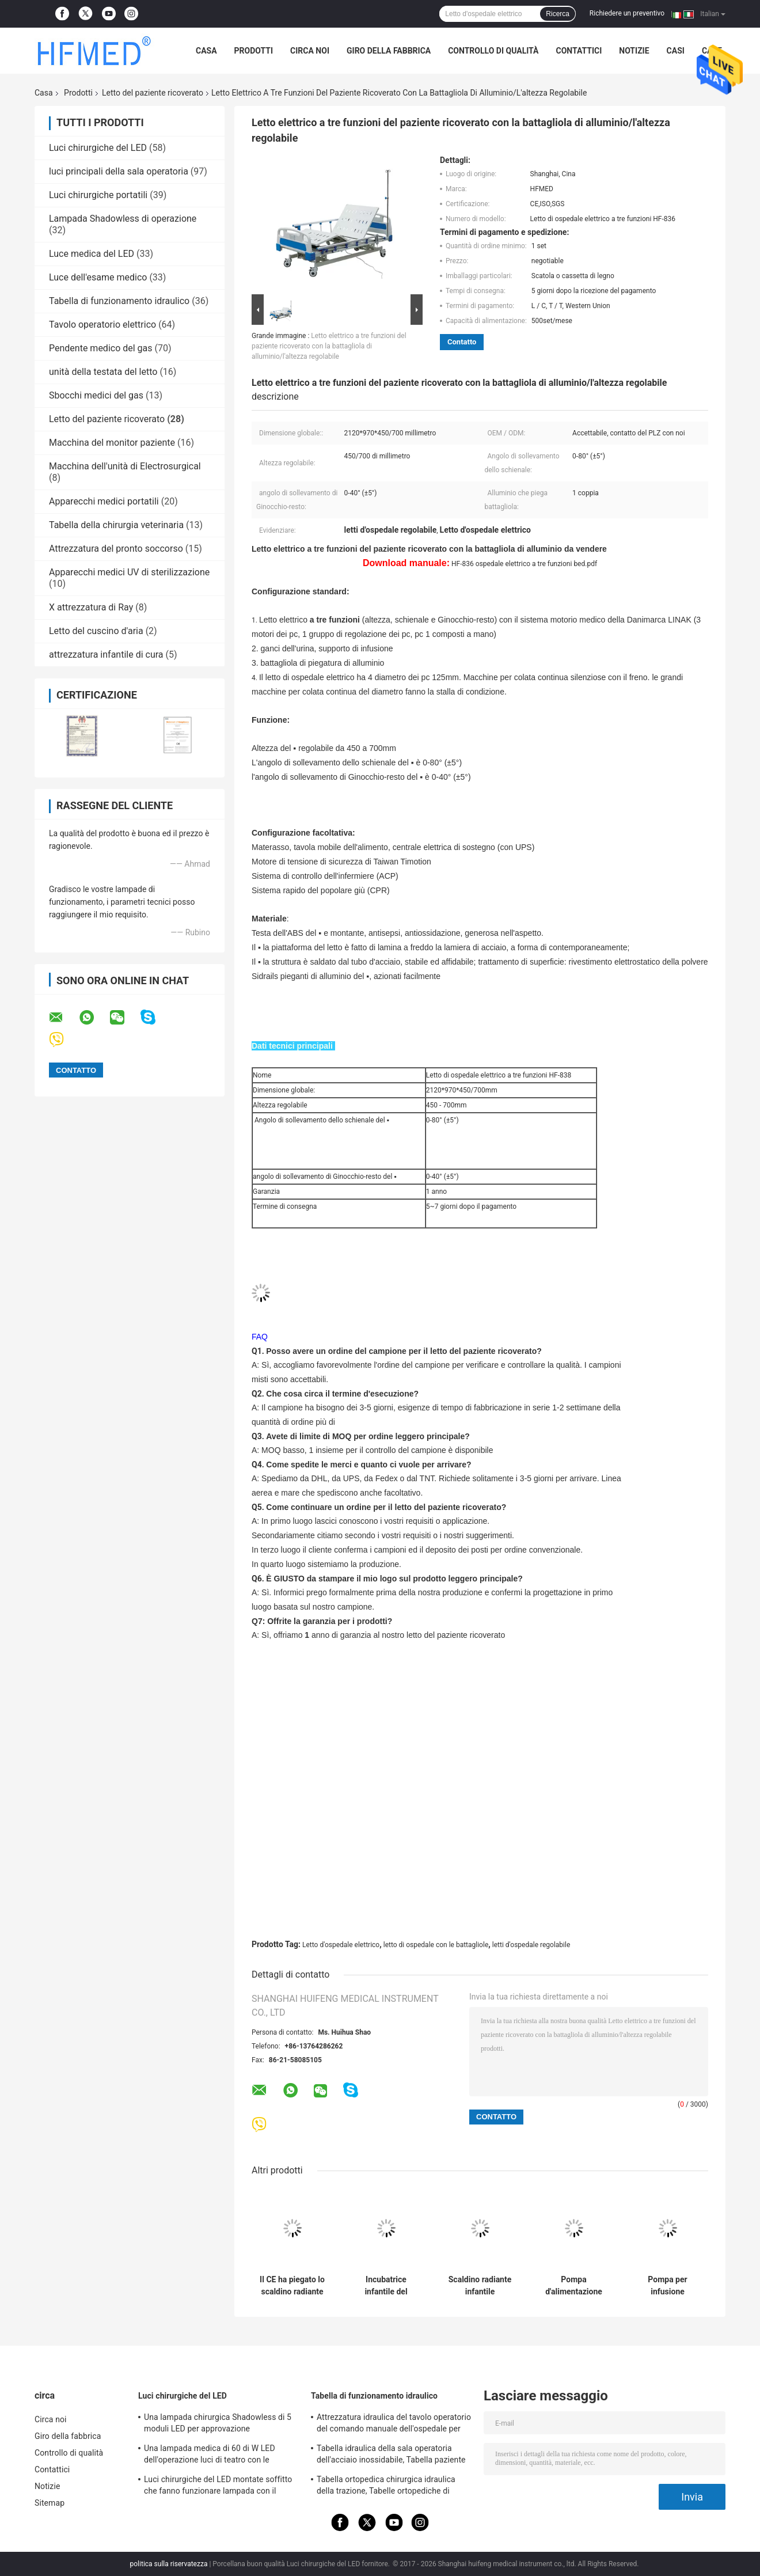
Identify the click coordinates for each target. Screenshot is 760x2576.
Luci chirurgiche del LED (98, 147)
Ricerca (557, 14)
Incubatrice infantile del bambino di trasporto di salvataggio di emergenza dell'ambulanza (386, 2286)
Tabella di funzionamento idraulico (119, 300)
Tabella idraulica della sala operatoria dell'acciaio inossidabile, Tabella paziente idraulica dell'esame (391, 2456)
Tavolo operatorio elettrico (102, 324)
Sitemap (49, 2502)
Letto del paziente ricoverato (152, 92)
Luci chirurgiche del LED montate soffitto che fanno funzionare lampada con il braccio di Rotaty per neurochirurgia (218, 2487)
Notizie (634, 50)
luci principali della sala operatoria (118, 171)
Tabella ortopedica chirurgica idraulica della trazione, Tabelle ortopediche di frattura (386, 2487)
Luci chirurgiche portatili (98, 194)
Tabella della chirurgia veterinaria (116, 524)
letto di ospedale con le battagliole (436, 1945)
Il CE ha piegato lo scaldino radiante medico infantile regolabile (292, 2286)
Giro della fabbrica (389, 50)
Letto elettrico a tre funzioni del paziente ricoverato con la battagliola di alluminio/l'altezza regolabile (329, 346)
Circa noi (309, 50)
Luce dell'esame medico (98, 277)
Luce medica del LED (91, 253)
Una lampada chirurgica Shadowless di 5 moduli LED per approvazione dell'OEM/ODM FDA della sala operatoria (217, 2424)
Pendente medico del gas (101, 348)
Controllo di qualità (493, 50)
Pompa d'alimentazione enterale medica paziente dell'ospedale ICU (574, 2286)
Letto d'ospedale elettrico (340, 1945)
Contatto (461, 341)
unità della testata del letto (103, 371)
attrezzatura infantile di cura (106, 654)
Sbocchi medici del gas (96, 395)
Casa (206, 50)
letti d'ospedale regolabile (531, 1945)
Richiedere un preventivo (627, 13)
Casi (676, 50)
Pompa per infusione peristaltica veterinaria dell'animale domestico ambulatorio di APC (667, 2286)
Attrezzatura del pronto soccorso (116, 548)
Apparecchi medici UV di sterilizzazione (129, 572)
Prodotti (253, 50)
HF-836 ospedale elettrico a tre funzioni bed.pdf (524, 564)
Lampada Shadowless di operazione (122, 218)
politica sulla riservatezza (169, 2564)
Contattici (579, 50)
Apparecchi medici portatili (104, 501)
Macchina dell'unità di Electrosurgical (125, 466)
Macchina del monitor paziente (112, 442)
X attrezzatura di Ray (91, 607)
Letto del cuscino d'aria (96, 630)
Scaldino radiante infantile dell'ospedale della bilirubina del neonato (480, 2286)
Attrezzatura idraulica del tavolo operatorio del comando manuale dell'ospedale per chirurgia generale (394, 2424)
